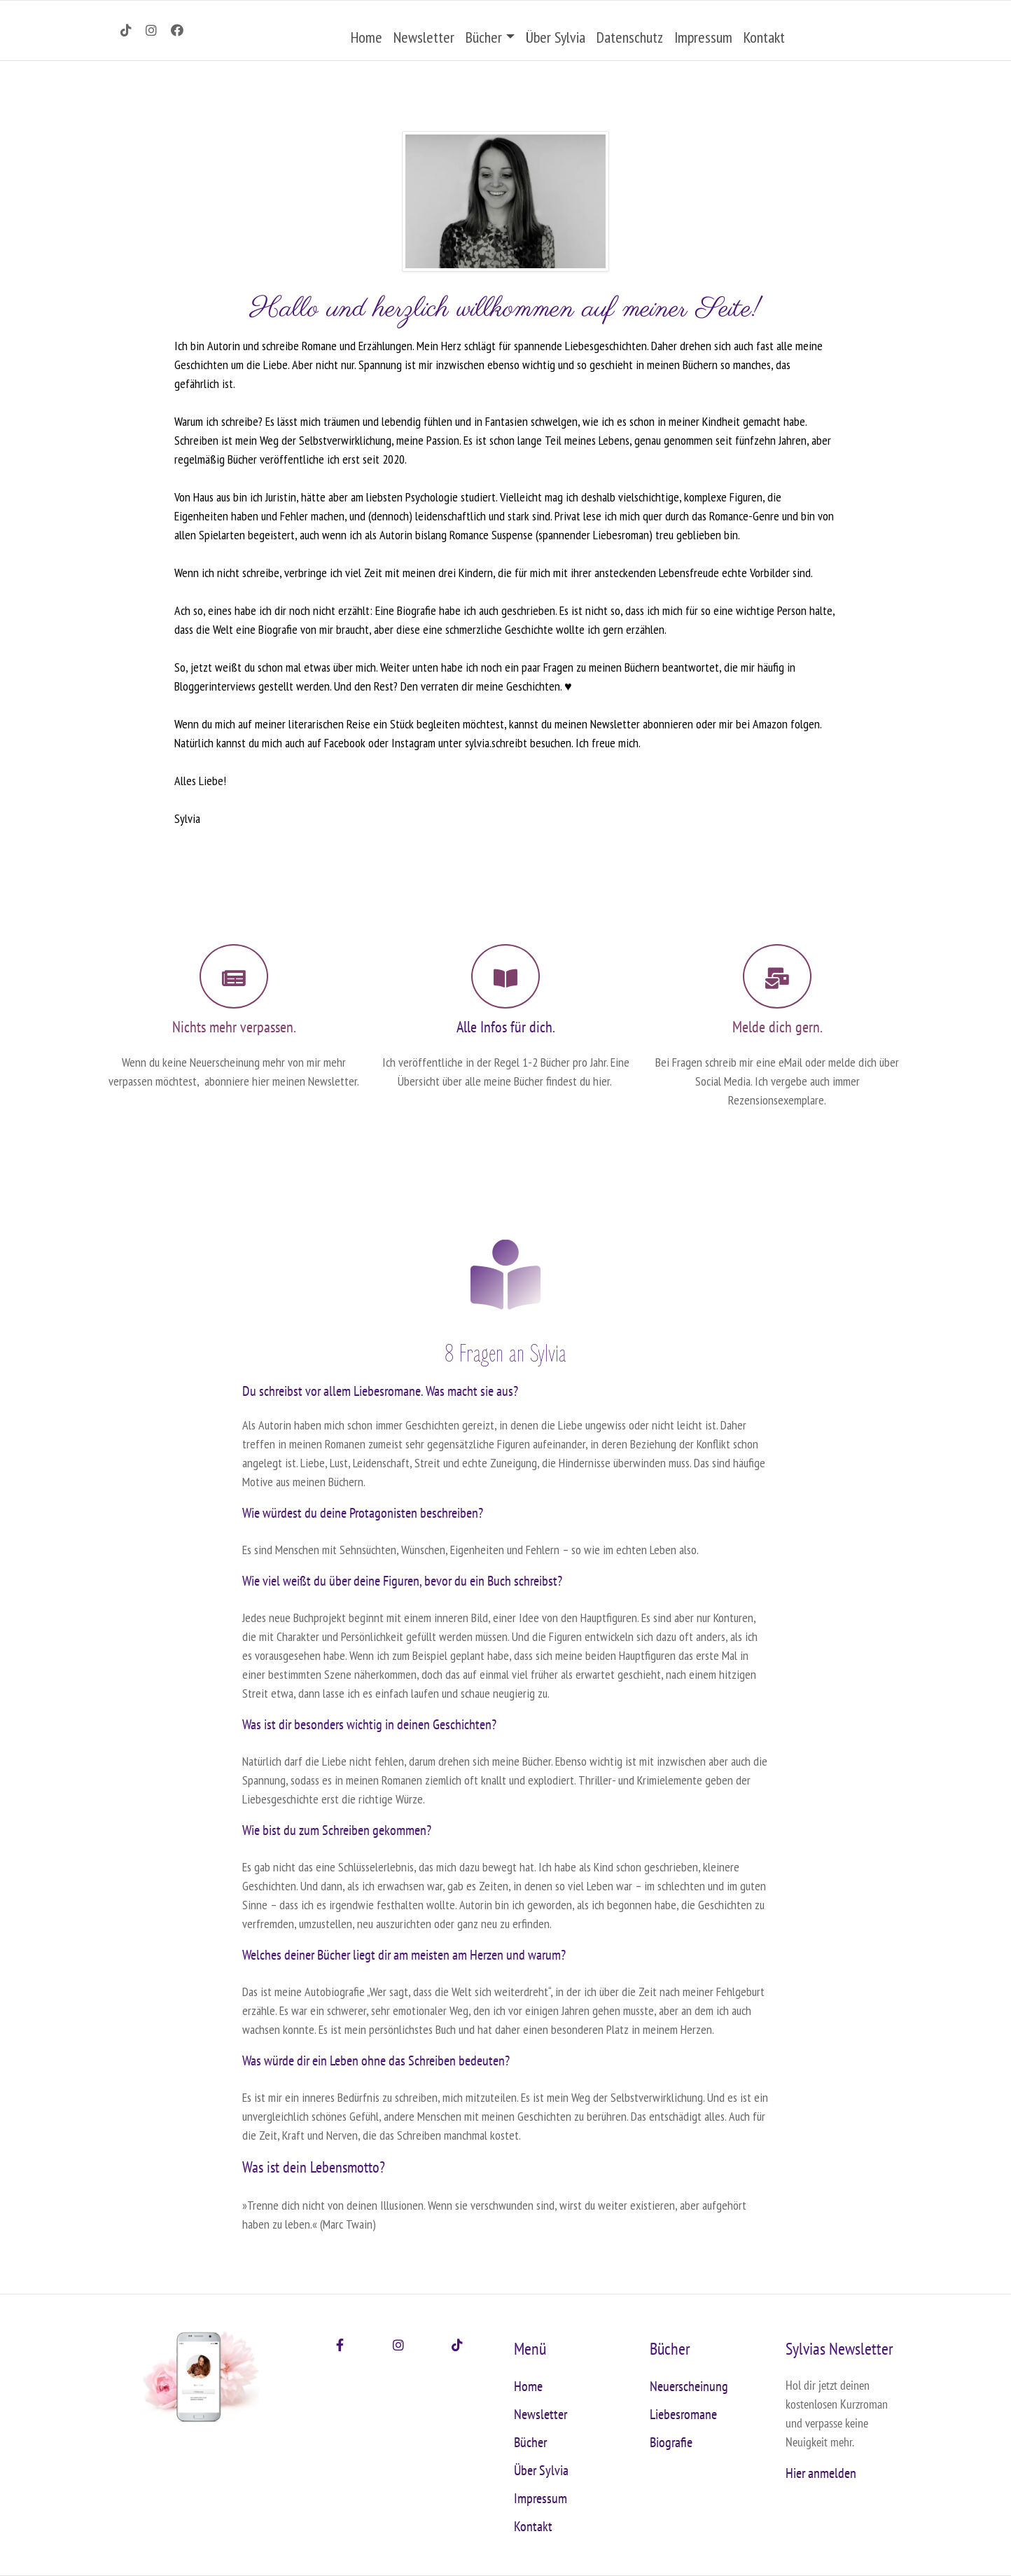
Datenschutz (630, 37)
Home (366, 37)
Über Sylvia (555, 37)
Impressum (703, 37)
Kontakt (764, 37)
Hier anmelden (821, 2473)
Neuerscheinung (689, 2386)
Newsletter (423, 37)
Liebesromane (683, 2414)
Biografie (671, 2442)
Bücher (484, 37)
